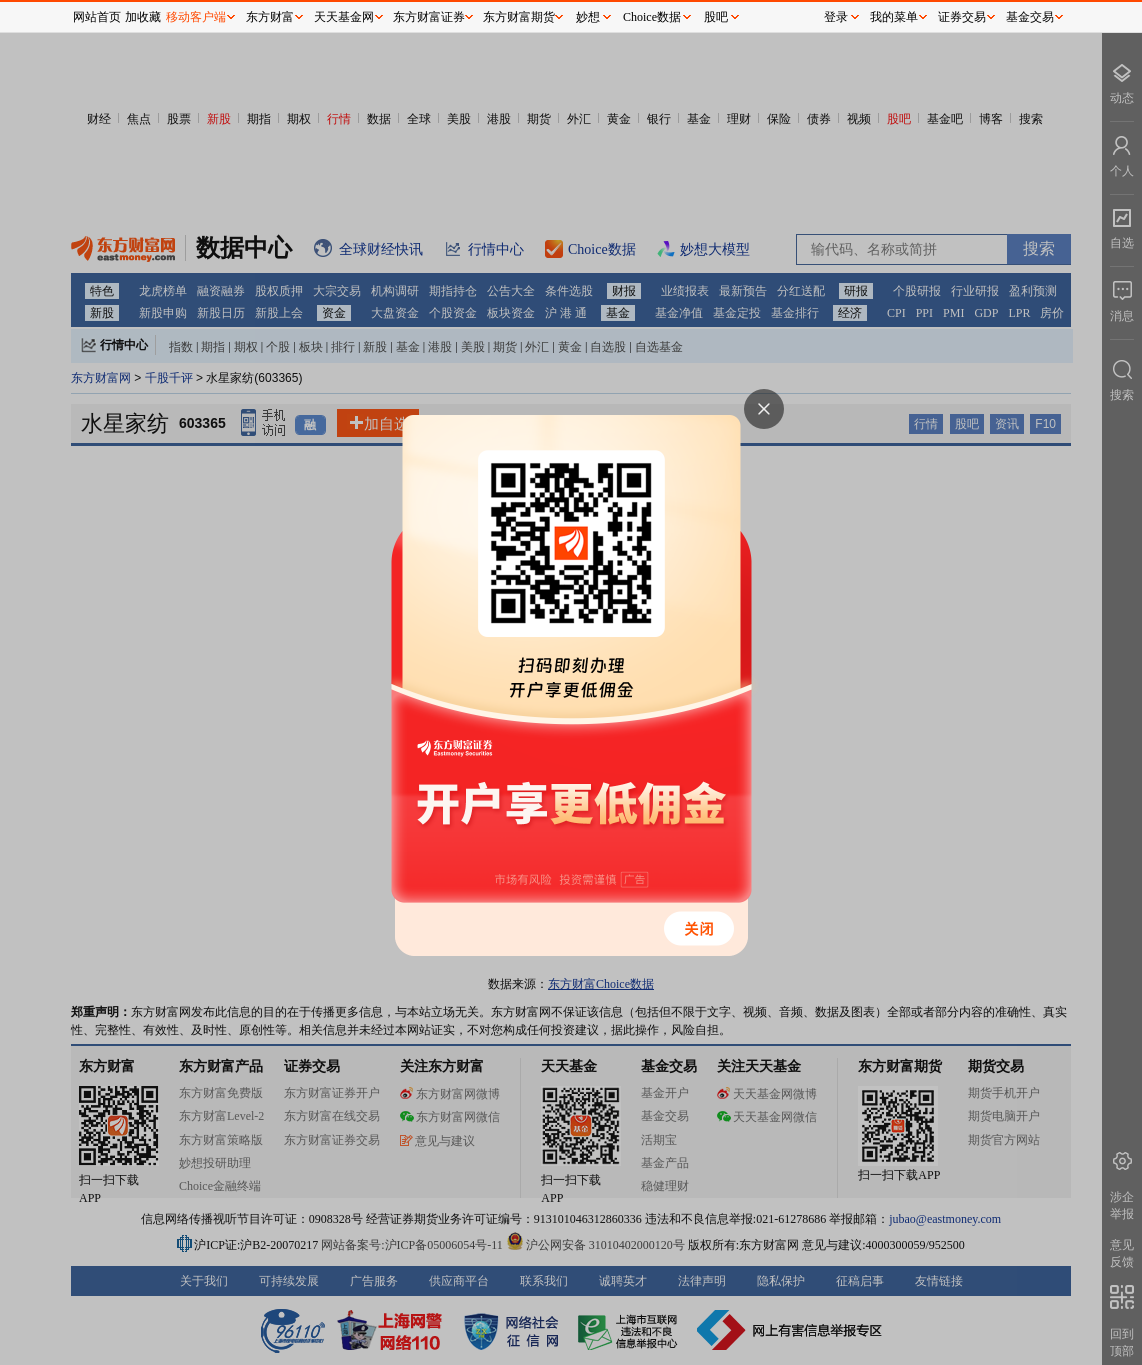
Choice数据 (652, 17)
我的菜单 (894, 17)
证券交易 (962, 17)
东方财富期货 (519, 17)
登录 (836, 17)
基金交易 (1030, 17)
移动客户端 (196, 17)
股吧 (716, 17)
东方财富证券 (429, 17)
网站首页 (97, 17)
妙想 (588, 17)
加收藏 (143, 17)
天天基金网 (344, 17)
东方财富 (270, 17)
